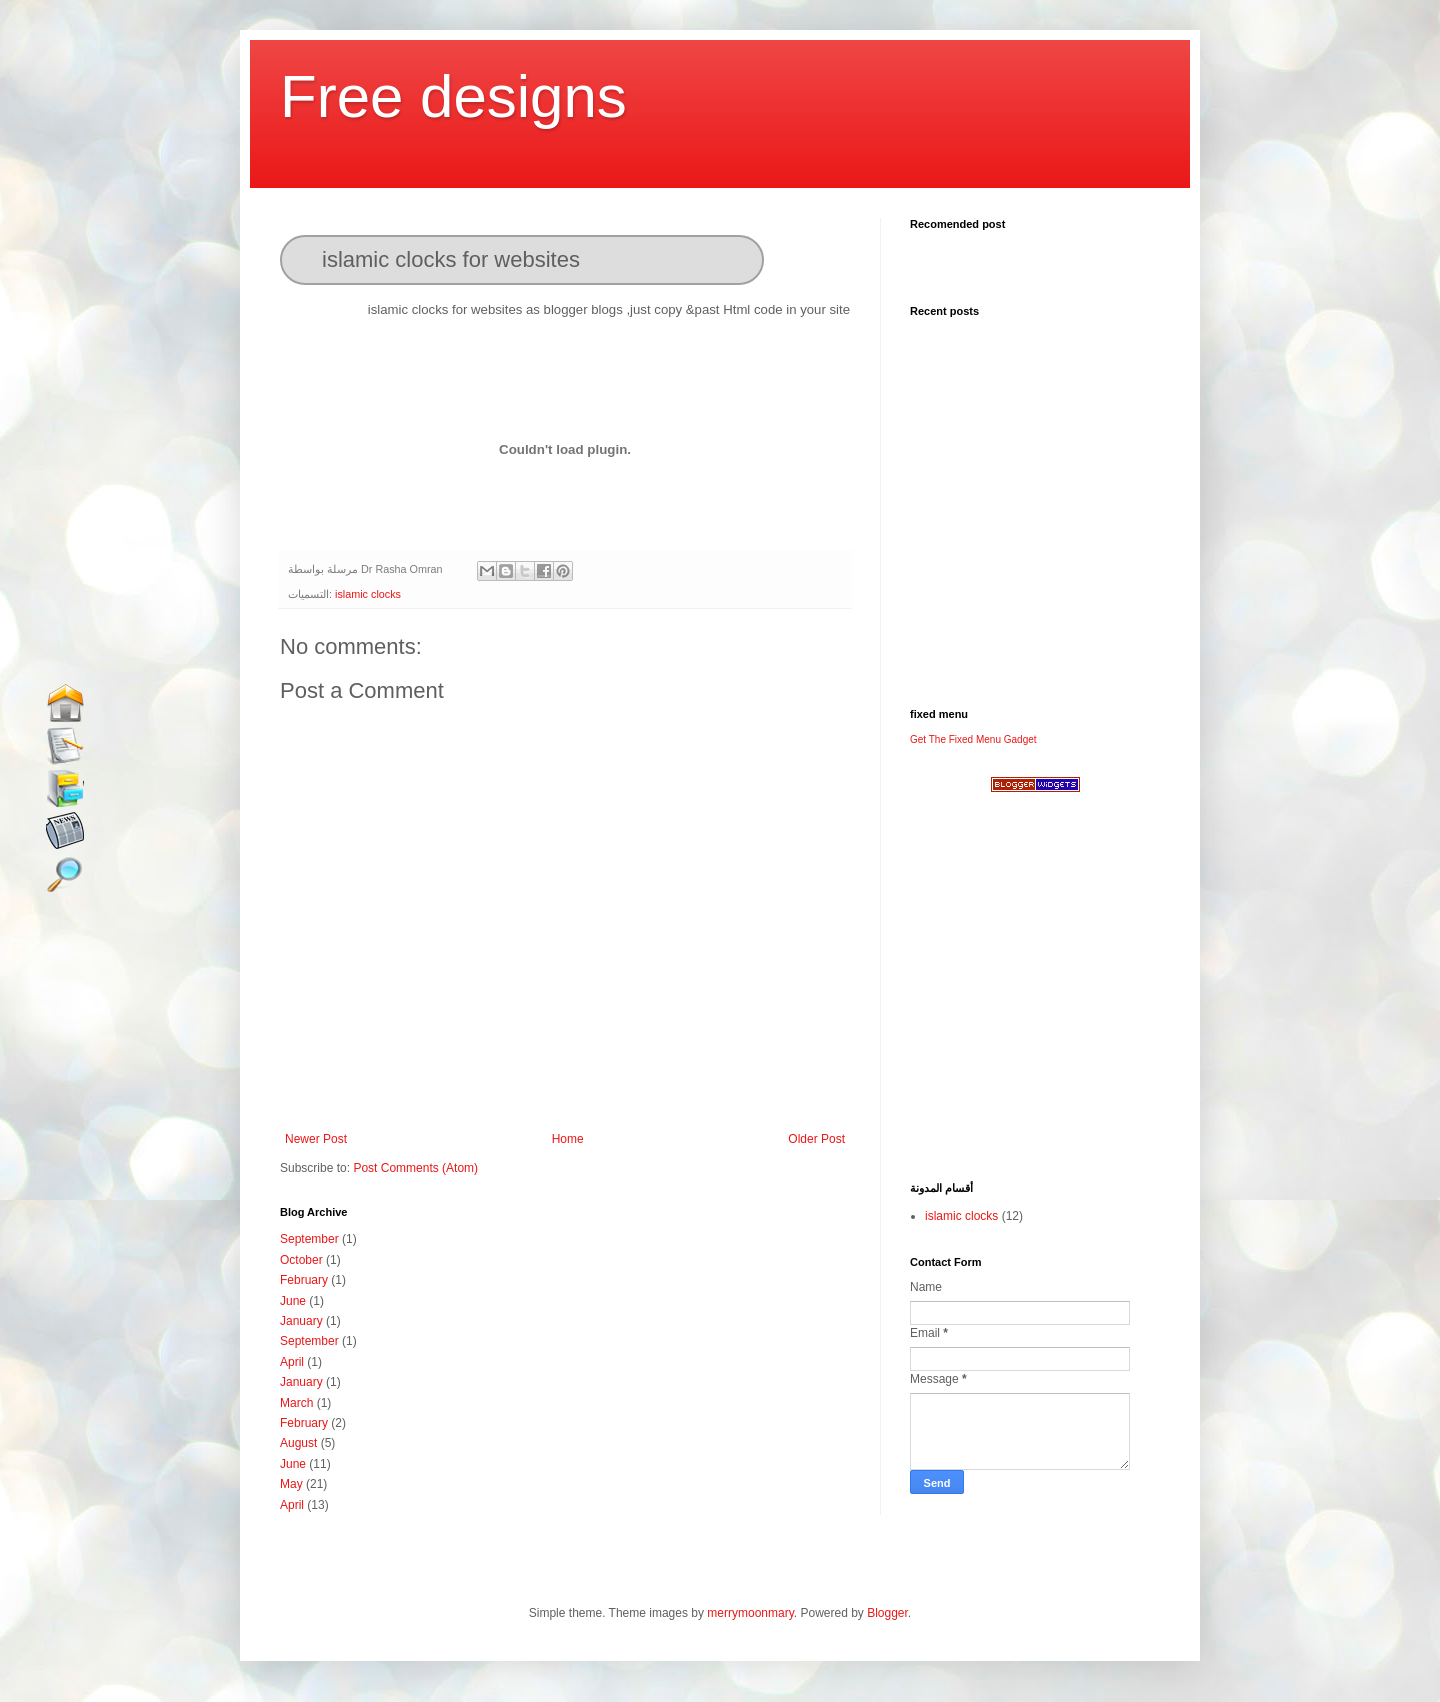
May (291, 1484)
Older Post (816, 1139)
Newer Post (316, 1139)
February (304, 1280)
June (293, 1301)
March (296, 1403)
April (292, 1362)
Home (568, 1139)
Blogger (887, 1613)
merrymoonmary (750, 1613)
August (298, 1443)
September (309, 1239)
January (301, 1321)
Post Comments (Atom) (415, 1168)
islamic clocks (368, 594)
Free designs (453, 96)
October (301, 1260)
